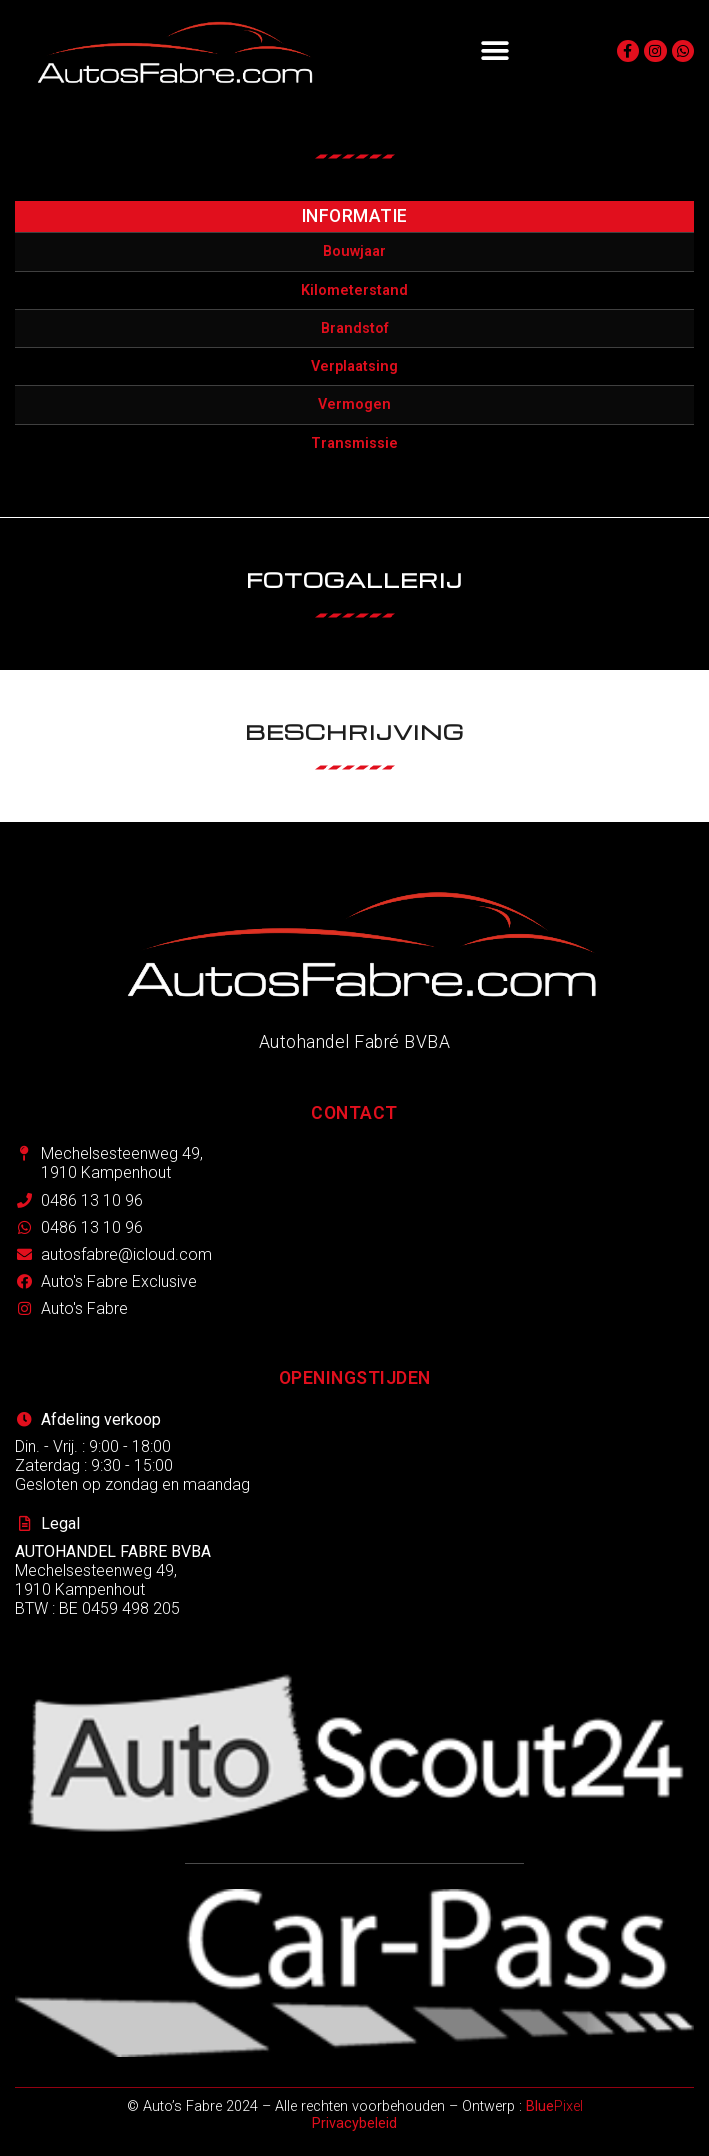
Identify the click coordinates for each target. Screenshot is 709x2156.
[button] (494, 51)
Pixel (554, 2106)
